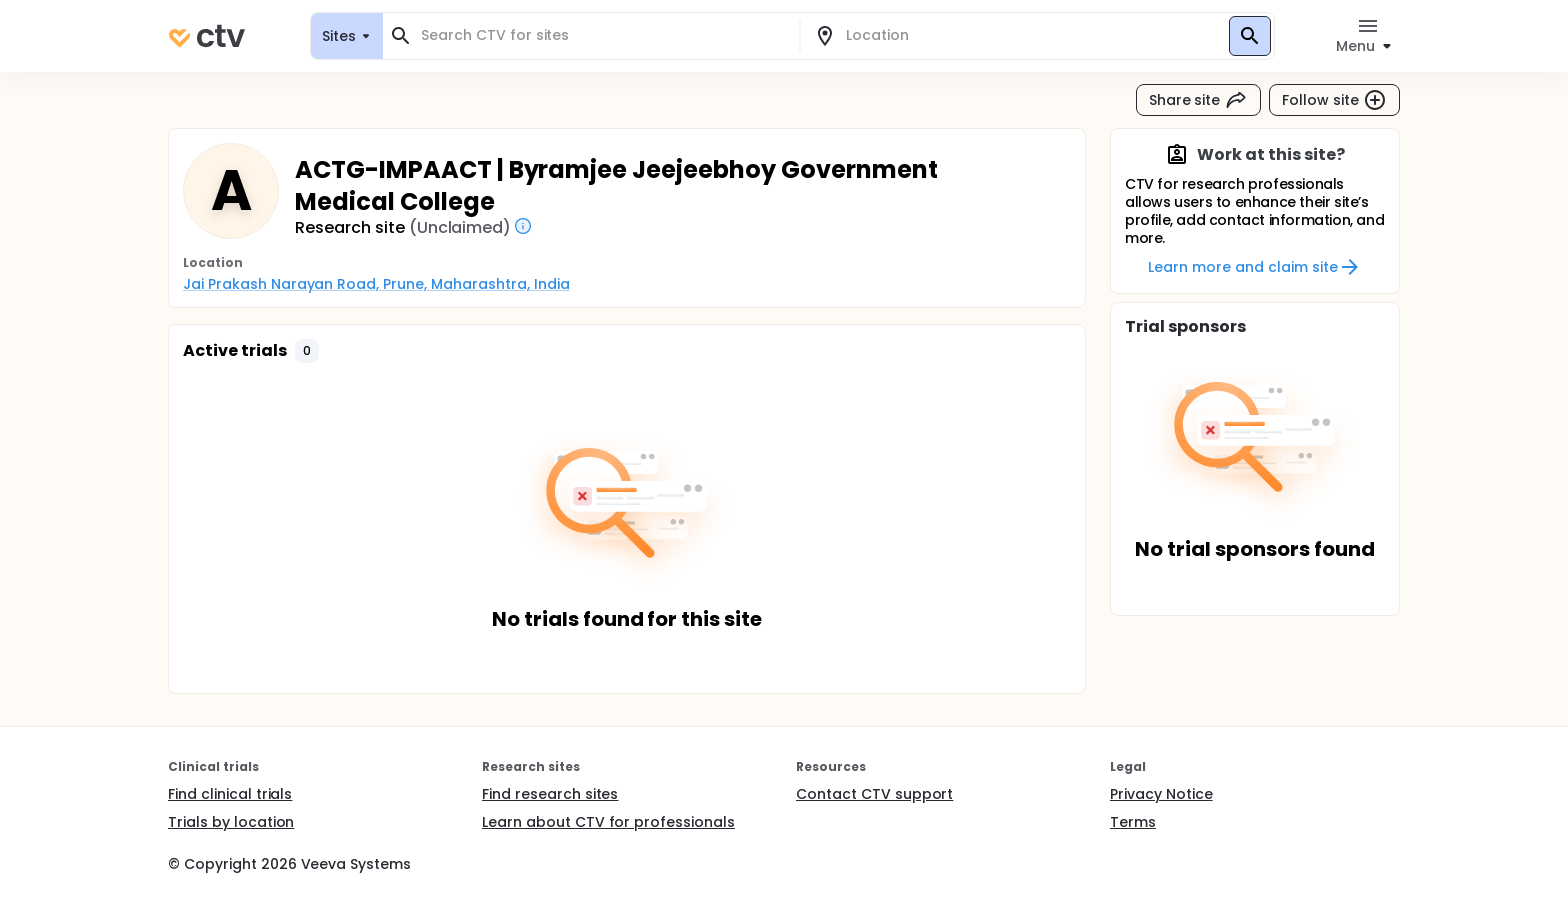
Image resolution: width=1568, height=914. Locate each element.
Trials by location (231, 822)
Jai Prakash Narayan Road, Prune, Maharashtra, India (376, 284)
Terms (1133, 822)
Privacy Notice (1161, 794)
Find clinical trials (230, 794)
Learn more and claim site (1254, 267)
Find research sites (550, 794)
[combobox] (603, 35)
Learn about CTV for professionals (608, 822)
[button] (307, 351)
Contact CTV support (874, 794)
